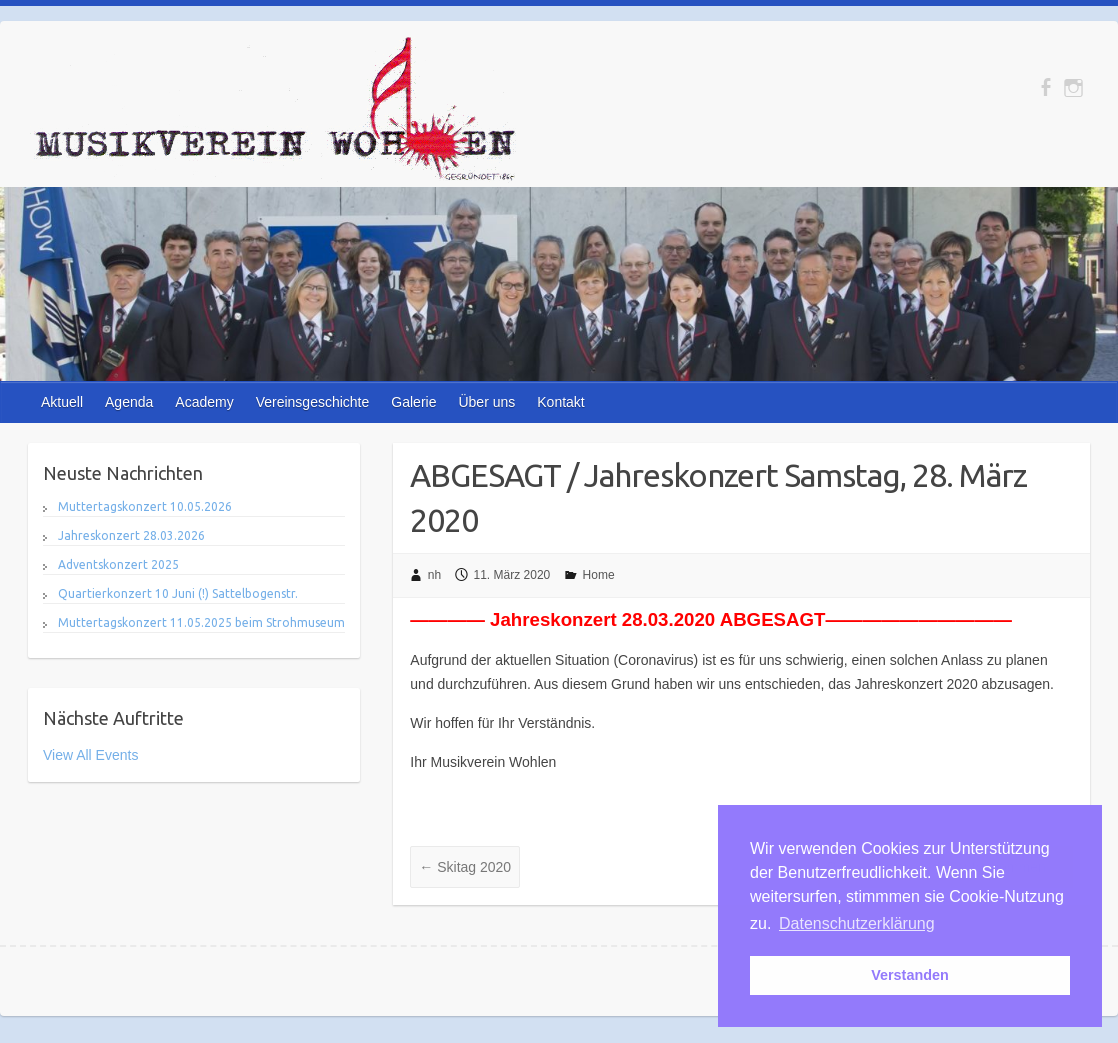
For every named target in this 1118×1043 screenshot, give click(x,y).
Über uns (486, 402)
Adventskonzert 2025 (118, 564)
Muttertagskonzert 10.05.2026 (145, 506)
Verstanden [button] (910, 975)
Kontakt (560, 402)
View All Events (90, 755)
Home (599, 575)
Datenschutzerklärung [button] (857, 923)
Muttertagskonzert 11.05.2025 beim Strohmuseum (201, 622)
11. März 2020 (512, 575)
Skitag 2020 (465, 867)
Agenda (129, 402)
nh (434, 575)
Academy (204, 402)
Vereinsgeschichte (313, 402)
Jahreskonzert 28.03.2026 (131, 535)
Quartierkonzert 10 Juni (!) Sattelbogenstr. (178, 593)
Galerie (413, 402)
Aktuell (62, 402)
